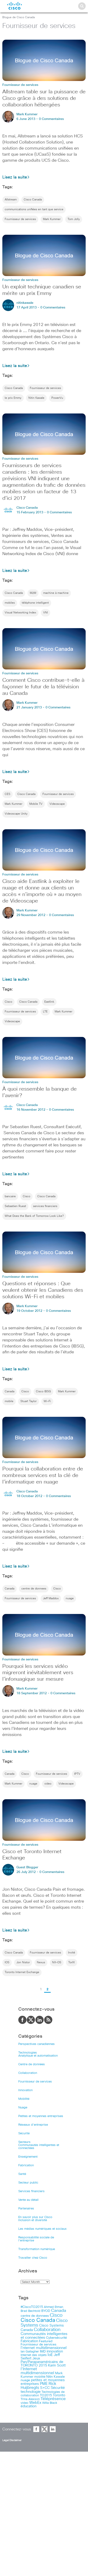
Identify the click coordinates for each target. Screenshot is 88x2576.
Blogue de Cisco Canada (18, 17)
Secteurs (24, 2142)
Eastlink (49, 1002)
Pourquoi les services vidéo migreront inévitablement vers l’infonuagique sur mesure (37, 1673)
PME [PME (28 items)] (44, 2384)
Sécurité (24, 2133)
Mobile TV (35, 804)
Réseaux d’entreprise (33, 2124)
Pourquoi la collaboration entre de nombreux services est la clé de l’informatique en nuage (42, 1475)
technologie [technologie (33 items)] (31, 2392)
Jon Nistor (23, 1962)
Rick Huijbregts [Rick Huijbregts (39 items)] (38, 2386)
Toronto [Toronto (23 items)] (59, 2395)
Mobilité (23, 2098)
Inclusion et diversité (32, 2220)
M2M (33, 593)
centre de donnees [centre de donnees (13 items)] (35, 2315)
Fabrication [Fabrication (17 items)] (29, 2341)
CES (7, 794)
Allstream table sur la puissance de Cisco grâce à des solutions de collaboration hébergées (44, 98)
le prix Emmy (13, 398)
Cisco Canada (33, 199)
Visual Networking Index (20, 612)
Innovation (25, 2090)
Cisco (8, 1002)
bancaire (10, 1196)
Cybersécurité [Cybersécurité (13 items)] (56, 2337)
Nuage (22, 2107)
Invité (71, 1952)
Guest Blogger (27, 1867)
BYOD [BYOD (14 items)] (45, 2311)
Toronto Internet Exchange (22, 1972)
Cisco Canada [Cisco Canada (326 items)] (38, 2320)
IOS (7, 1962)
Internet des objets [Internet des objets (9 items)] (34, 2355)
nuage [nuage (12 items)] (25, 2380)
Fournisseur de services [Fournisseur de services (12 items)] (38, 2344)
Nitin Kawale (36, 398)
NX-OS (56, 1962)
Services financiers (31, 2191)
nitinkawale (24, 302)
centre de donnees (33, 1588)
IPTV (77, 1774)
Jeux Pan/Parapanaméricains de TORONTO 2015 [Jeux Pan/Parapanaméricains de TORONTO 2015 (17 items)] (42, 2362)
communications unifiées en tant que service (34, 209)
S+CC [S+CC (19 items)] (45, 2388)
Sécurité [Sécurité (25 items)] (58, 2388)
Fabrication (26, 2165)
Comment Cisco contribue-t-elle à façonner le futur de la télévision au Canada (43, 687)
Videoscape (57, 804)
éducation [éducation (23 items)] (28, 2406)
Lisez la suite (16, 177)
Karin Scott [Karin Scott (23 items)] (57, 2365)
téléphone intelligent (35, 603)
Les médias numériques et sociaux (42, 2228)
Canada (9, 1391)
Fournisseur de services (20, 219)
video (47, 1783)
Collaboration (27, 2073)
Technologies (27, 2052)
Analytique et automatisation (38, 2055)
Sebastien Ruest (15, 1206)
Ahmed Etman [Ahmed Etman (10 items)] (53, 2307)
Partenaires (26, 2208)
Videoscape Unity (16, 813)
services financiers (45, 1206)
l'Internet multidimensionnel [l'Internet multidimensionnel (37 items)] (37, 2371)
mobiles (10, 603)
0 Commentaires (51, 119)
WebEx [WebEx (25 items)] (35, 2402)
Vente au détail (28, 2200)
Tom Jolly (74, 219)
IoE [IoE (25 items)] (50, 2355)
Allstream (11, 199)
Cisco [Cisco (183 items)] (56, 2315)
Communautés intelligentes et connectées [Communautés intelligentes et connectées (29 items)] (44, 2335)
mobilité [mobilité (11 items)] (39, 2376)
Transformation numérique (36, 2249)
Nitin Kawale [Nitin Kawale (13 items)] (55, 2376)
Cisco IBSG (43, 1391)
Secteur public (28, 2182)
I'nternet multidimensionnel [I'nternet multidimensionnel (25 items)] (44, 2348)
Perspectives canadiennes (36, 2044)
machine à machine (56, 593)
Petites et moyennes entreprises (40, 2116)
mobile (9, 1401)
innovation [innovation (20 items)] (55, 2351)
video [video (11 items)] (24, 2402)
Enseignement (28, 2156)
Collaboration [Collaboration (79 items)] (47, 2330)
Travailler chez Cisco (32, 2257)
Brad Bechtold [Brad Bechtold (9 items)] (30, 2311)
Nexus (41, 1962)
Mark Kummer (27, 114)
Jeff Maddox (51, 1598)
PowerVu (57, 398)
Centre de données (31, 2064)
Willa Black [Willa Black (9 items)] (49, 2402)
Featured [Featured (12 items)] (45, 2341)
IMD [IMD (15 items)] (43, 2351)
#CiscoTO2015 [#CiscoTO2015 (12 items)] (32, 2307)
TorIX (71, 1962)
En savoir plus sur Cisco (35, 2217)
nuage (70, 1598)
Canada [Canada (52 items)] (58, 2311)
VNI (45, 612)
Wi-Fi (47, 1401)
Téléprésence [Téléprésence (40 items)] (53, 2399)
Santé (22, 2174)
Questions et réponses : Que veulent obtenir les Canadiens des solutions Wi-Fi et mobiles (42, 1290)
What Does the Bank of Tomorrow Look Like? (34, 1216)
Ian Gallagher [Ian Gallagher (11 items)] (30, 2351)
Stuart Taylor (28, 1401)
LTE (45, 1011)
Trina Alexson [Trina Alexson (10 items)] (30, 2399)
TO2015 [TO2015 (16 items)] (46, 2395)
